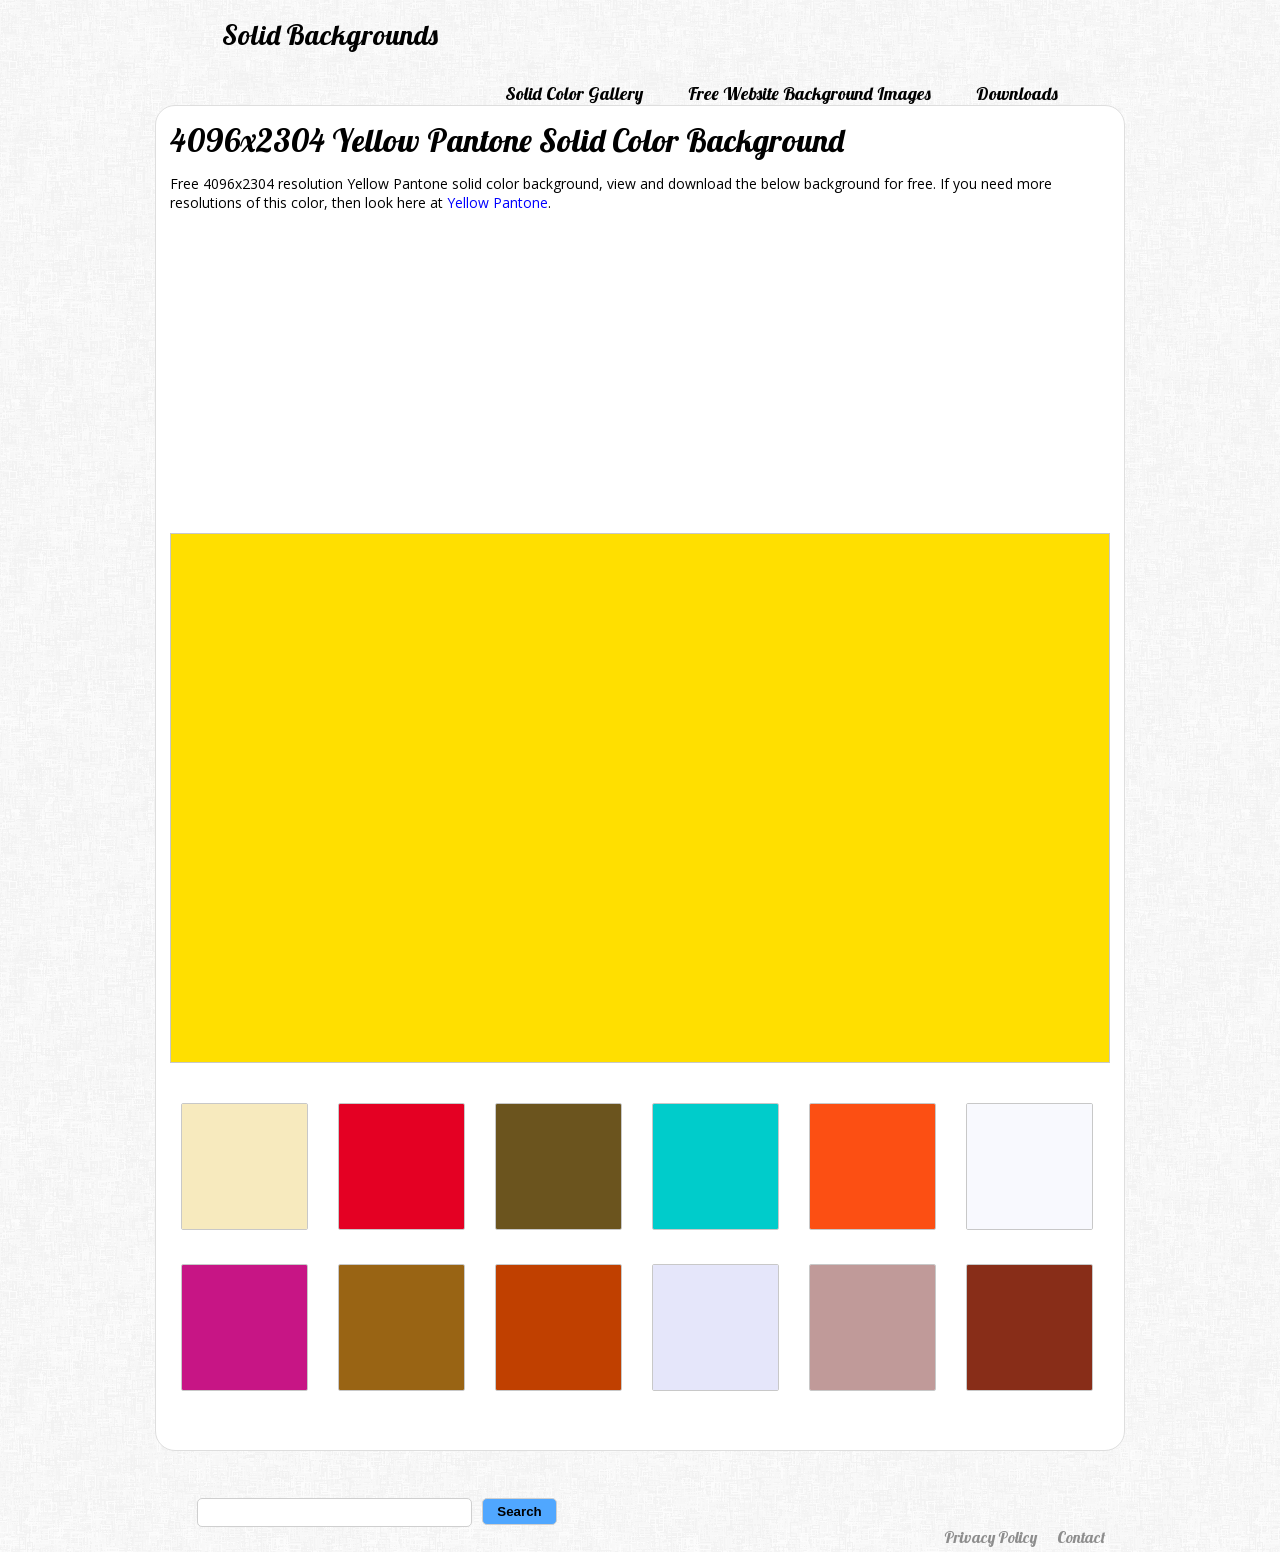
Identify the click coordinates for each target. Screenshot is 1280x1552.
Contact (1081, 1537)
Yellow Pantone (497, 202)
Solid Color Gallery (574, 93)
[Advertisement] (640, 376)
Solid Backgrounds (330, 34)
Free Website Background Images (809, 93)
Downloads (1017, 93)
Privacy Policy (990, 1537)
